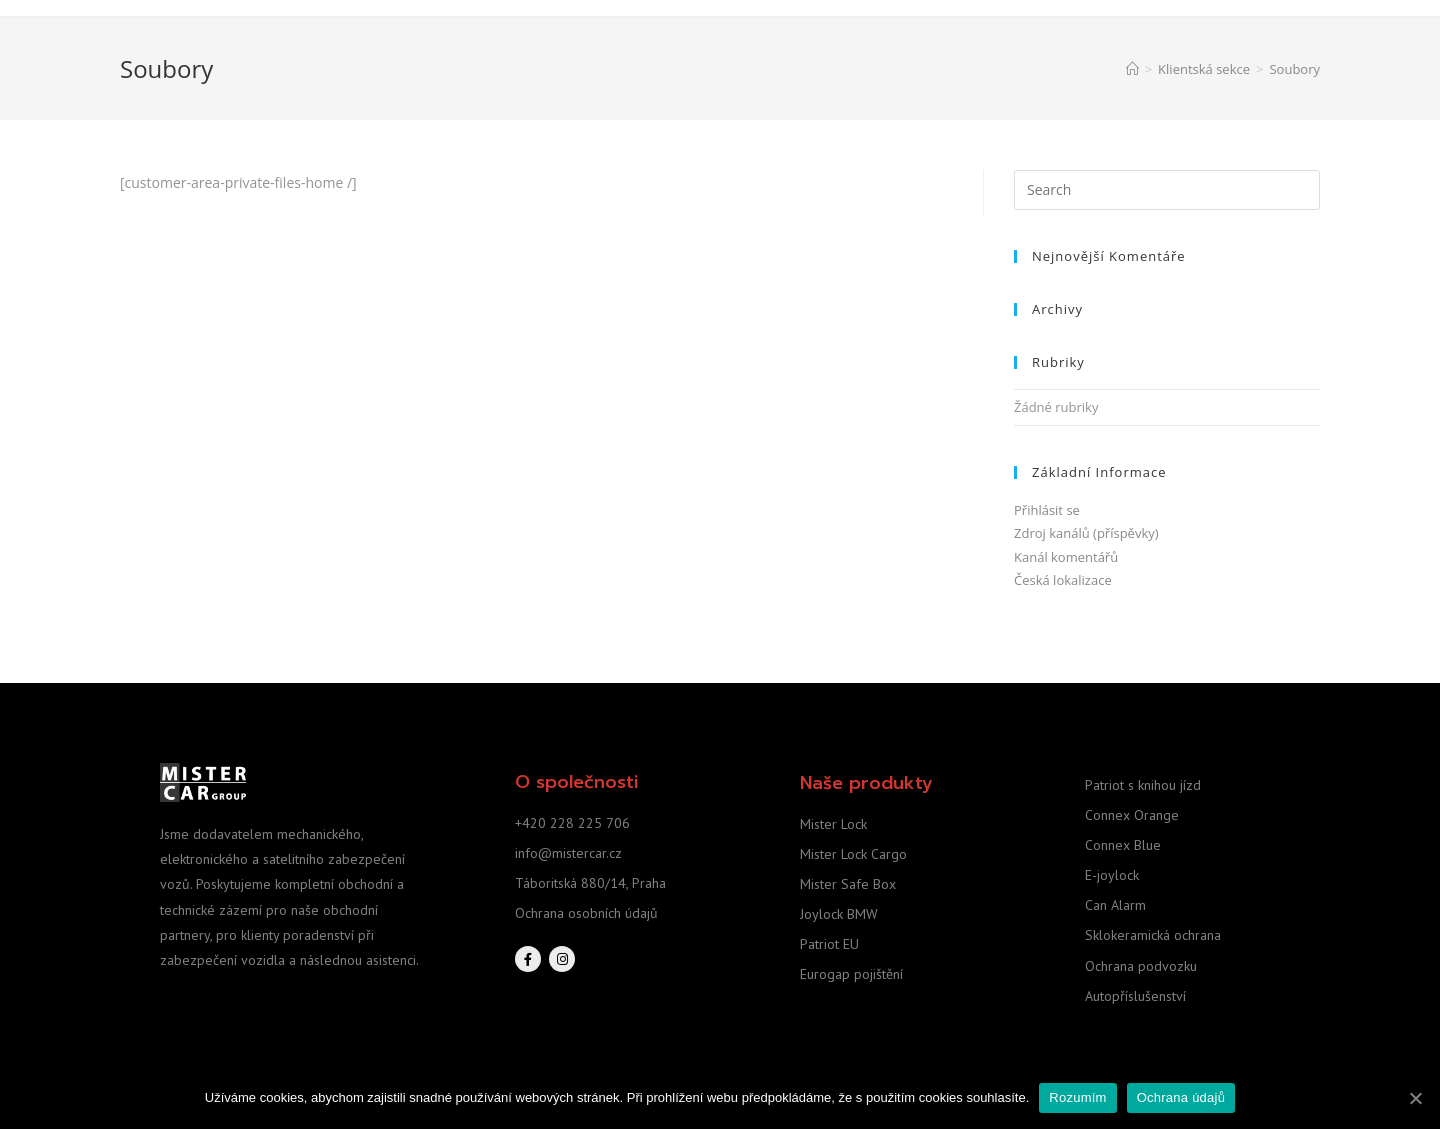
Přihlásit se (1047, 510)
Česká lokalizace (1063, 580)
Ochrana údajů (1181, 1097)
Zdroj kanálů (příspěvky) (1086, 533)
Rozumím (1077, 1097)
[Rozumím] (1415, 1098)
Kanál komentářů (1066, 557)
